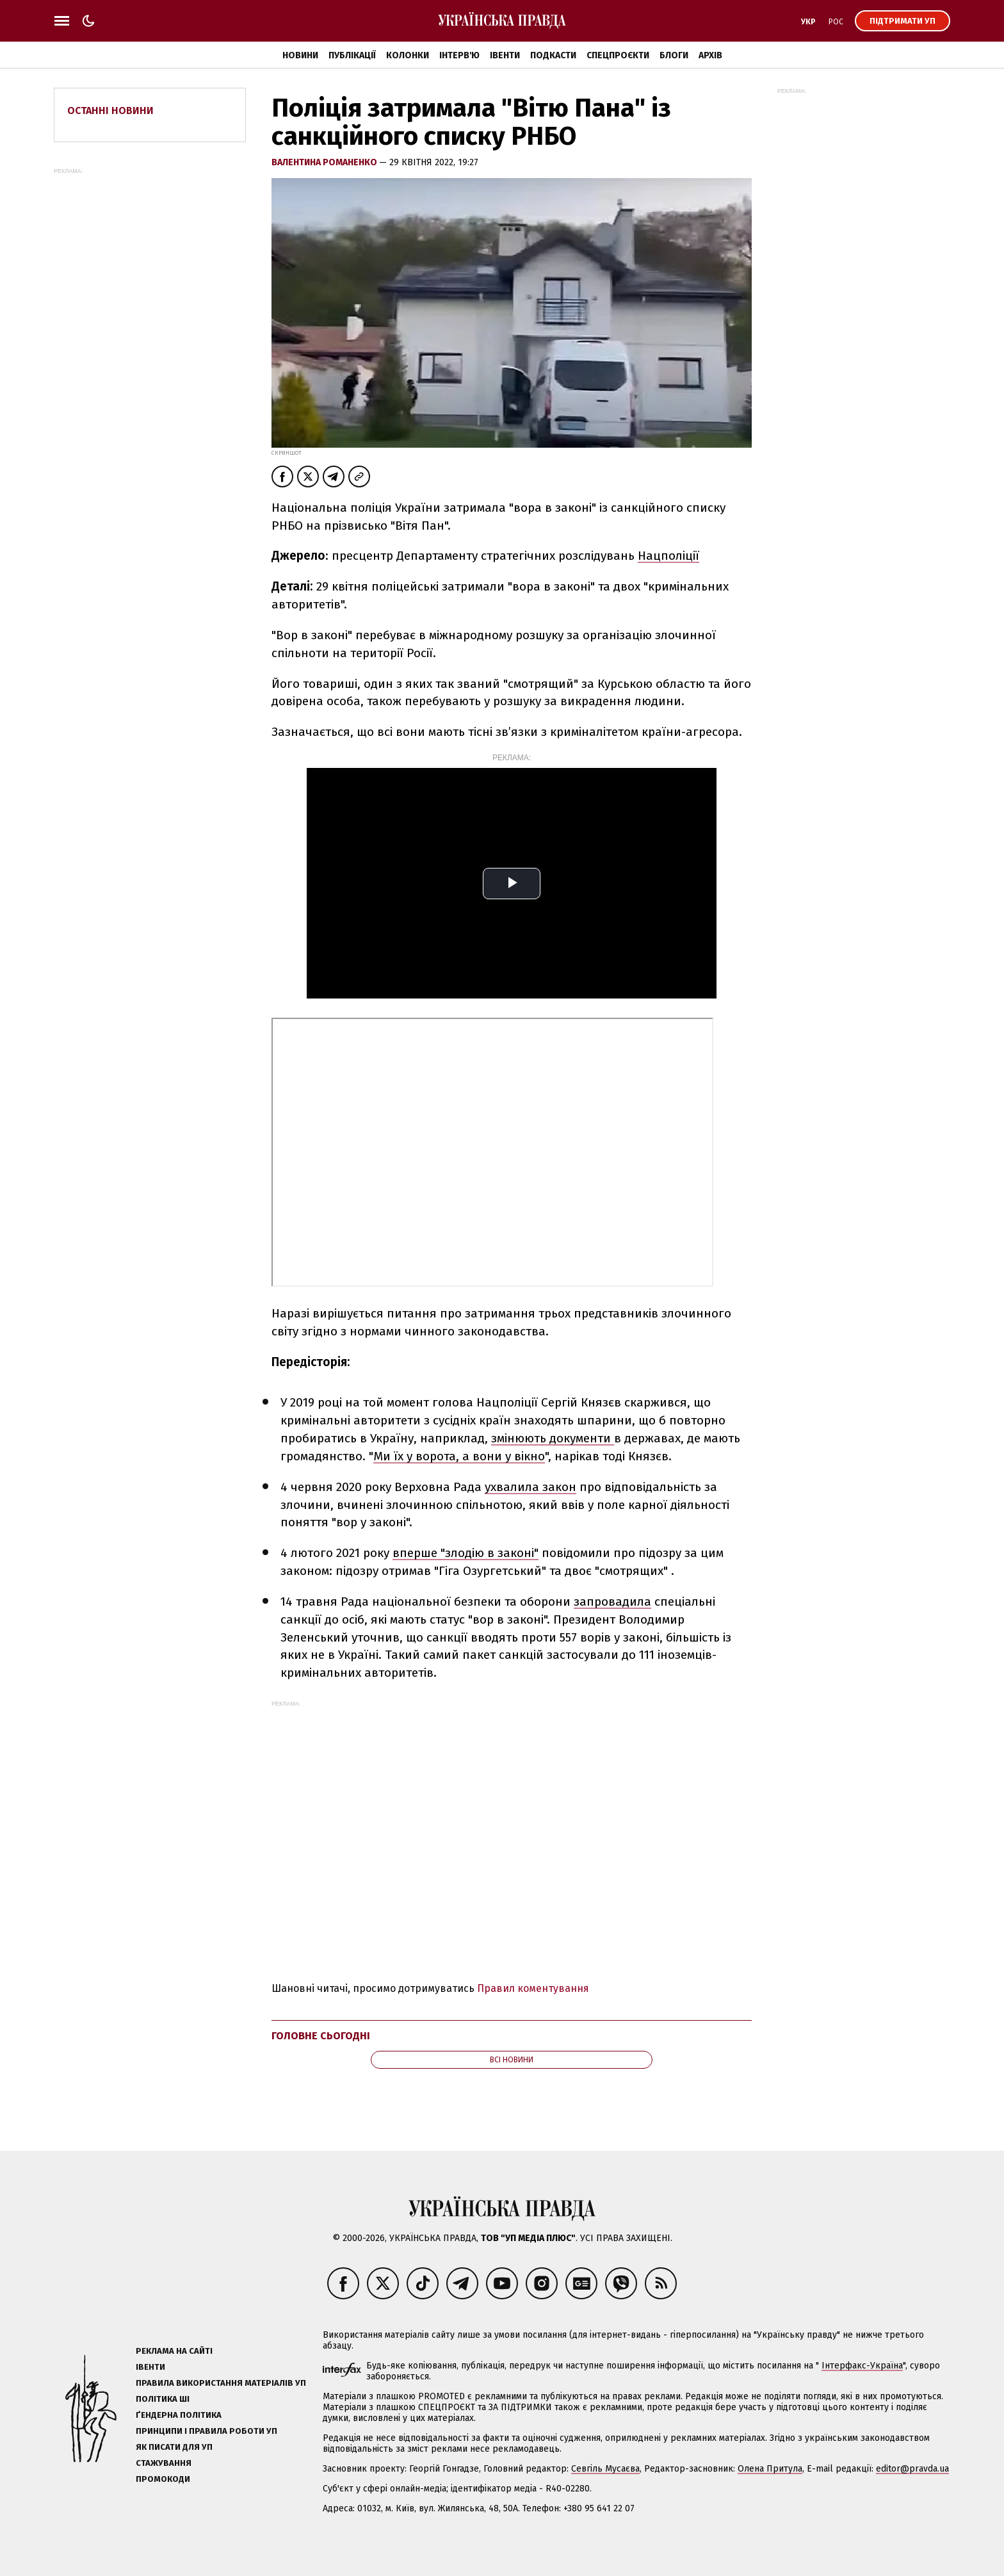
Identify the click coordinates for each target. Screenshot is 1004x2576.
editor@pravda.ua (912, 2468)
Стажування (163, 2463)
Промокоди (163, 2479)
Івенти (505, 55)
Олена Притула (770, 2468)
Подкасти (553, 55)
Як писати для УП (174, 2447)
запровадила (612, 1601)
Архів (710, 55)
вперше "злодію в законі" (465, 1552)
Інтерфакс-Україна (862, 2365)
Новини (300, 55)
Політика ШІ (163, 2399)
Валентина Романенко (325, 162)
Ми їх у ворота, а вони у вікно (459, 1456)
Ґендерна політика (179, 2415)
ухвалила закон (530, 1487)
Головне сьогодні (320, 2036)
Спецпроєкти (618, 55)
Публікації (352, 55)
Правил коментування (533, 1988)
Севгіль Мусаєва (605, 2468)
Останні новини (110, 110)
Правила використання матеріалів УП (221, 2383)
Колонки (407, 55)
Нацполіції (668, 555)
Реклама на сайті (174, 2351)
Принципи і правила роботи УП (206, 2431)
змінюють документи (552, 1438)
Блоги (674, 55)
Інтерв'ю (459, 55)
